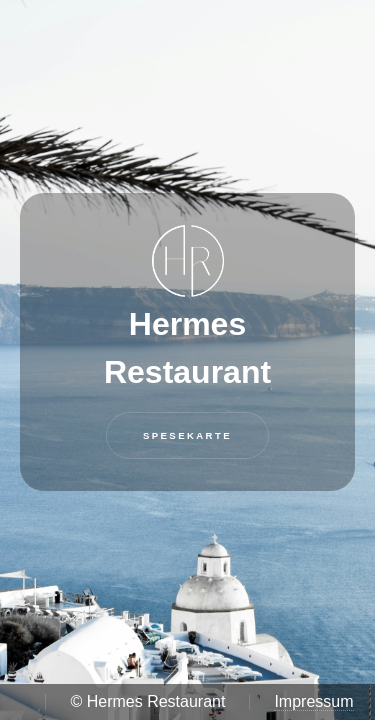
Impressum (313, 701)
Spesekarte (187, 435)
